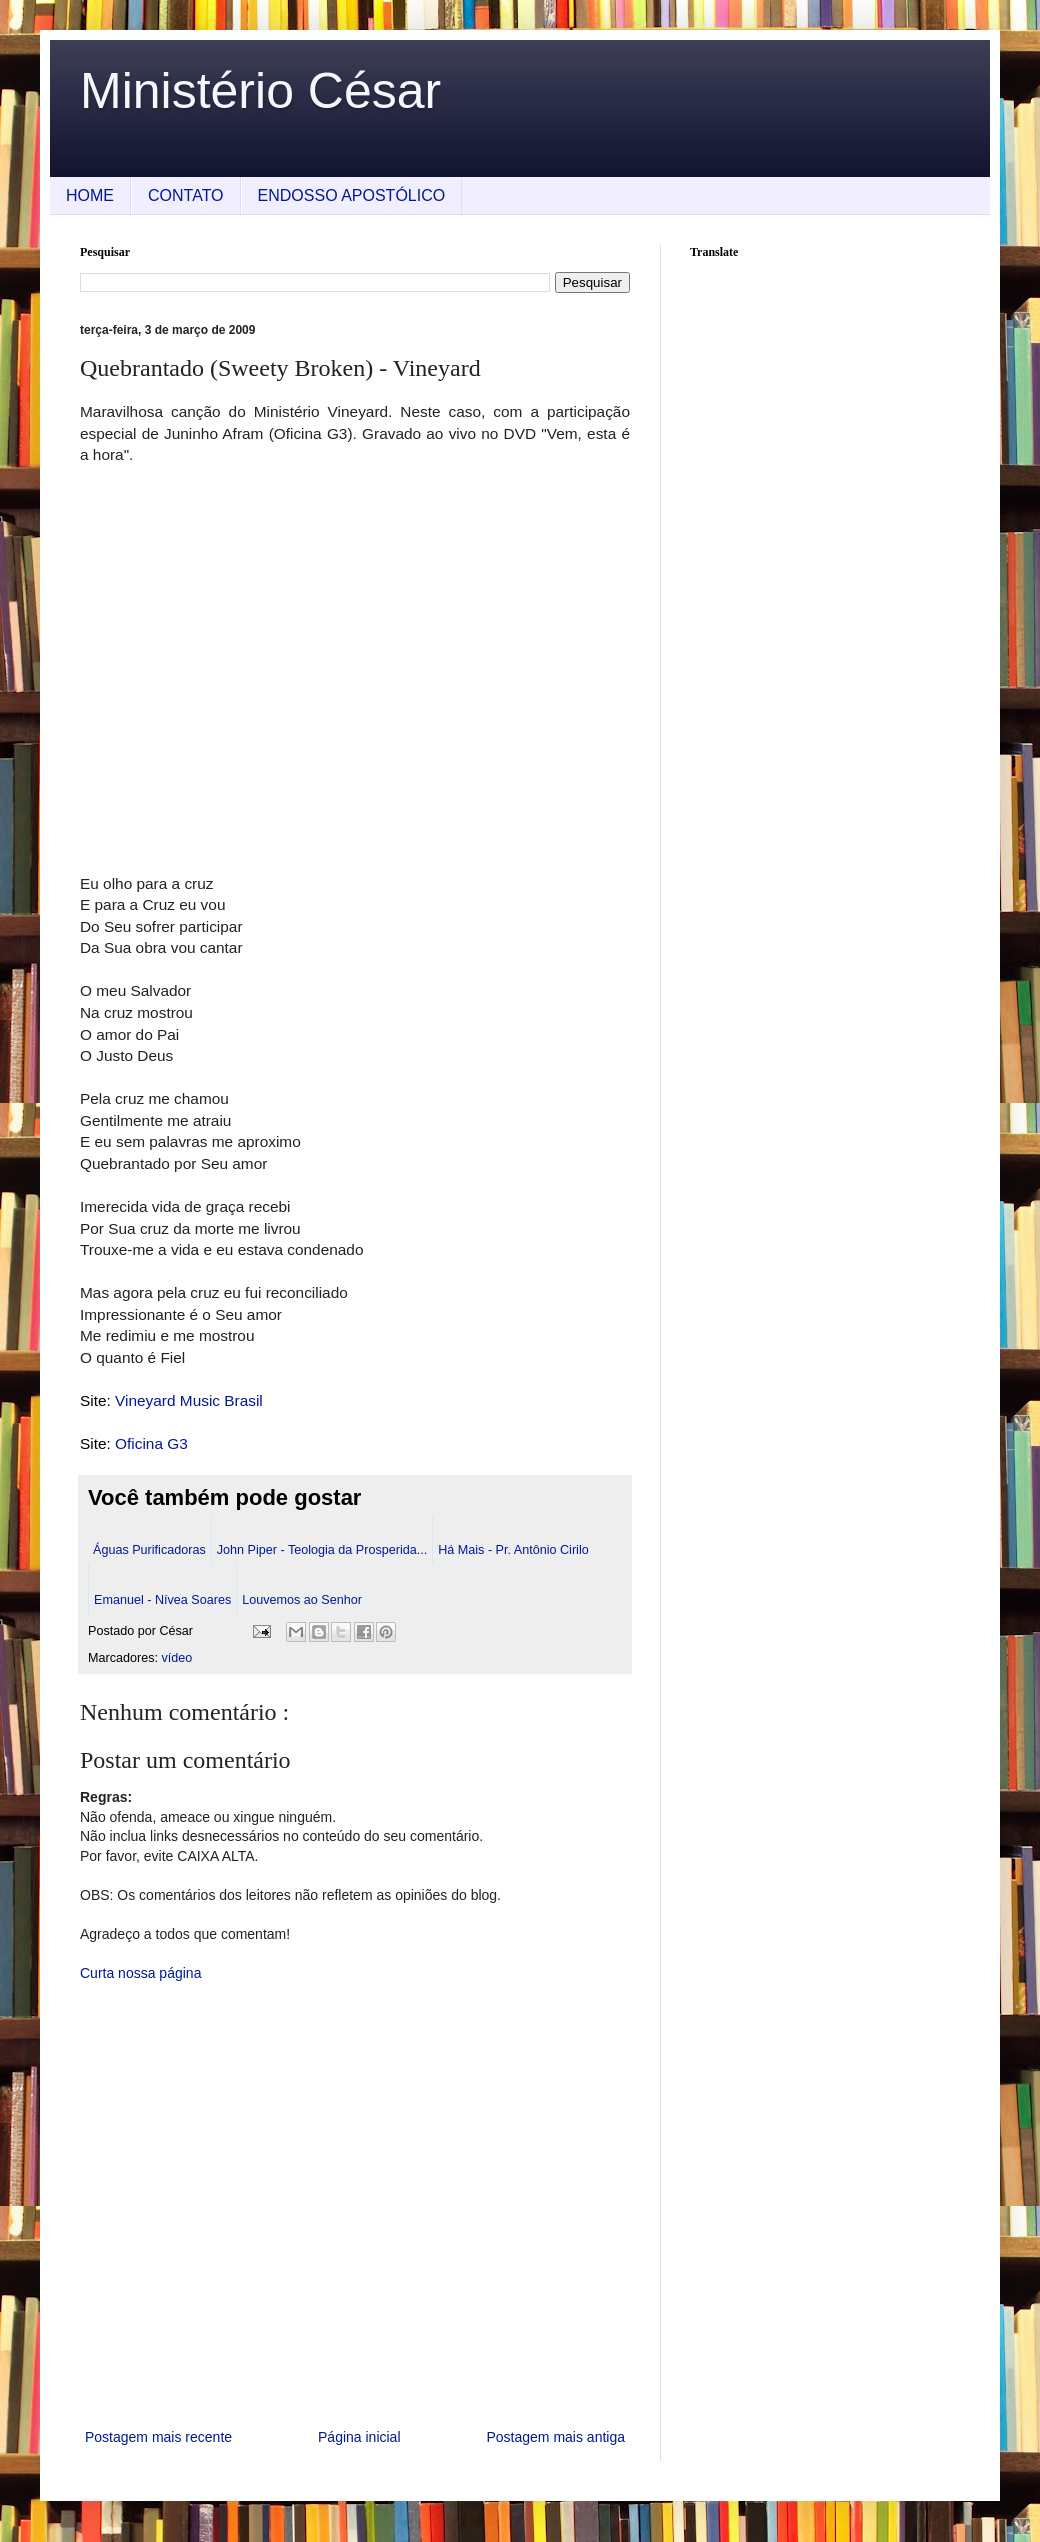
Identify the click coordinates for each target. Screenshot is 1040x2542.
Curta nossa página (140, 1973)
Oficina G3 (151, 1443)
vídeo (177, 1658)
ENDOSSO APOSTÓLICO (352, 195)
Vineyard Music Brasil (189, 1400)
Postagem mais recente (158, 2437)
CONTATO (186, 195)
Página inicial (359, 2437)
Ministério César (260, 91)
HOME (90, 195)
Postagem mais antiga (555, 2437)
